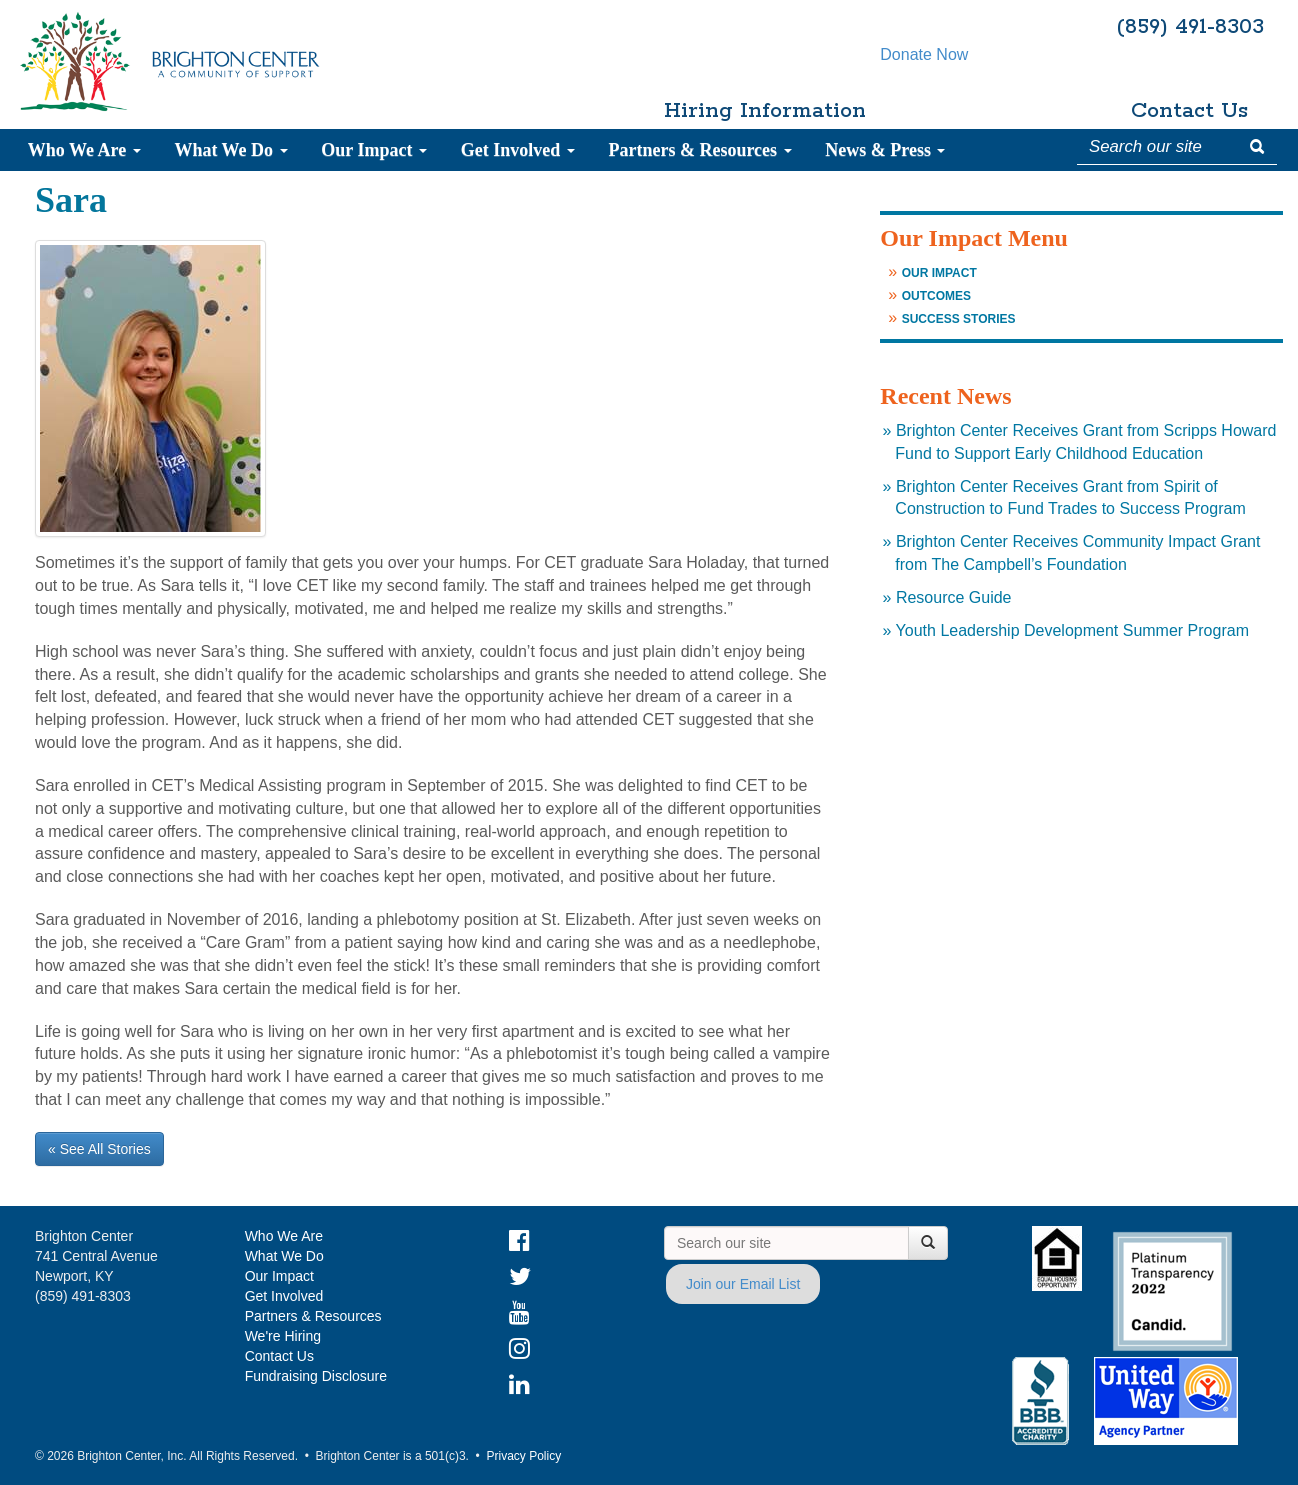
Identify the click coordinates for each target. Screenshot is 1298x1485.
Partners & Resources (699, 150)
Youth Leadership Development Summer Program (1072, 630)
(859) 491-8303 (1190, 27)
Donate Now (973, 111)
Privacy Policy (523, 1456)
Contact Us (1189, 111)
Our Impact (374, 150)
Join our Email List (743, 1284)
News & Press (885, 150)
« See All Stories (99, 1149)
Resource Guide (954, 597)
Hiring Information (757, 111)
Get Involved (518, 150)
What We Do (230, 150)
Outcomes (936, 296)
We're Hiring (283, 1336)
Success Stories (959, 319)
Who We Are (84, 150)
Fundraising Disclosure (316, 1376)
